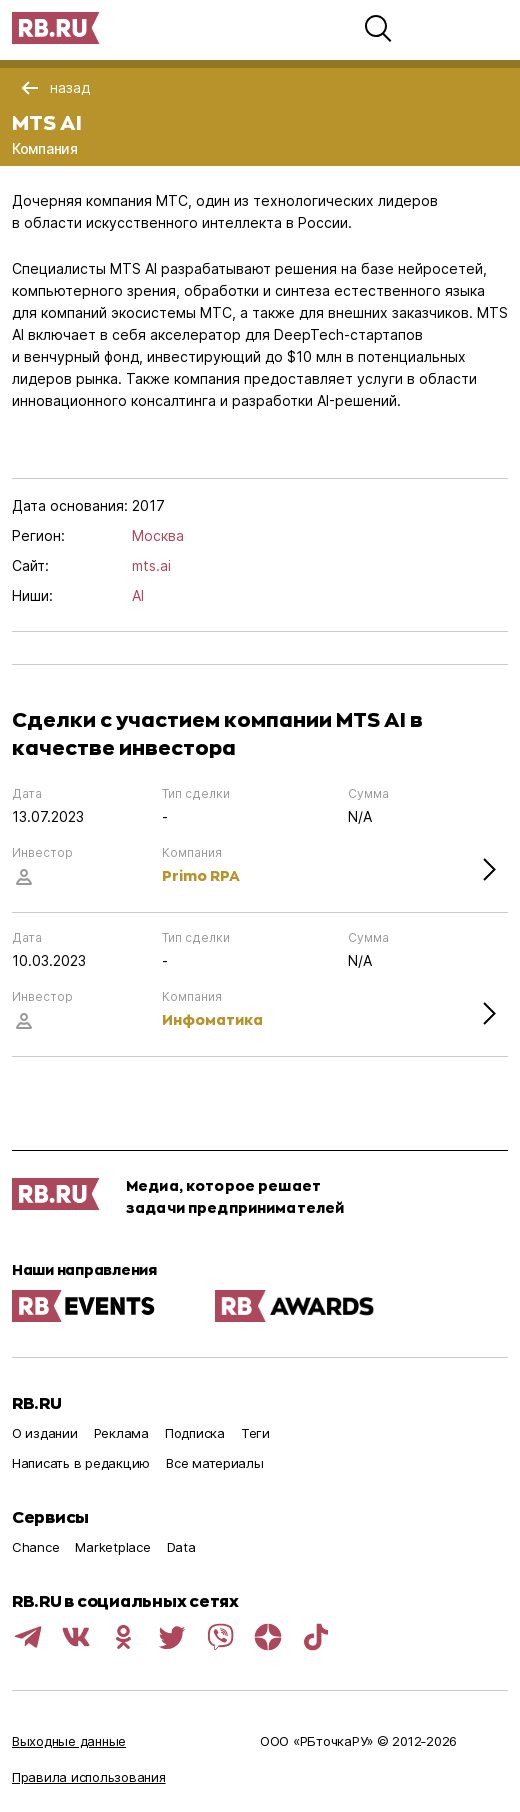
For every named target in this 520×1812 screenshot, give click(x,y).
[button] (378, 28)
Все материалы (215, 1463)
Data (181, 1547)
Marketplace (112, 1547)
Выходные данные (69, 1741)
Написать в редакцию (81, 1463)
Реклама (121, 1433)
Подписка (195, 1433)
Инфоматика (212, 1019)
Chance (35, 1547)
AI (138, 595)
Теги (255, 1433)
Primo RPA (201, 875)
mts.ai (151, 565)
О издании (45, 1433)
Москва (158, 535)
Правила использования (89, 1777)
